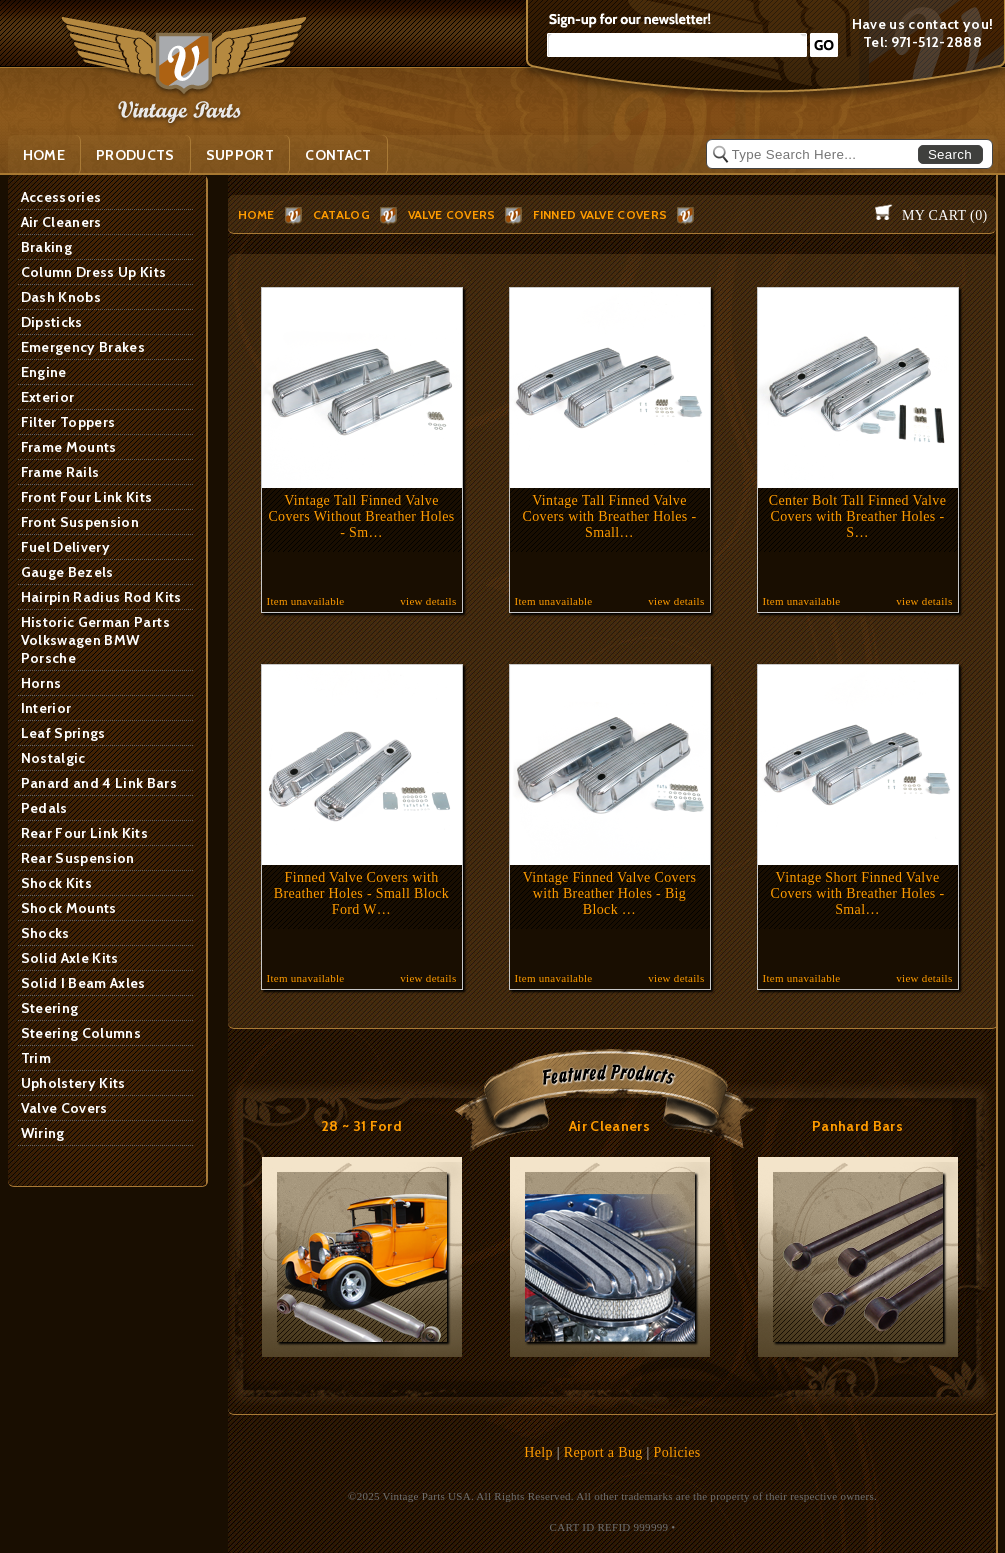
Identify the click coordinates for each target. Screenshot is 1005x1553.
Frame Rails (60, 472)
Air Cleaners (61, 222)
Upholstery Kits (73, 1083)
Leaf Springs (63, 733)
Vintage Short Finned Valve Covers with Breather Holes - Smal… (858, 893)
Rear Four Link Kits (85, 833)
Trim (36, 1058)
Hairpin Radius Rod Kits (101, 597)
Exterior (48, 397)
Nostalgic (53, 758)
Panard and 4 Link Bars (99, 783)
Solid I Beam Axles (83, 983)
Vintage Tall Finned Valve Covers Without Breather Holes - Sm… (361, 516)
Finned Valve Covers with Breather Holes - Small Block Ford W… (361, 893)
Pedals (44, 808)
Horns (41, 683)
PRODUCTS (135, 155)
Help (538, 1452)
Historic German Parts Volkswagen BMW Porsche (95, 640)
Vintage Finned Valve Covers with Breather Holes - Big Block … (610, 893)
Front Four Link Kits (87, 497)
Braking (46, 247)
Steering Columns (81, 1033)
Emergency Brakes (83, 347)
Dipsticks (52, 322)
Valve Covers (64, 1108)
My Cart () (944, 215)
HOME (256, 214)
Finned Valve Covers (600, 214)
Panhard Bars (857, 1126)
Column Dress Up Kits (94, 272)
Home (44, 155)
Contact (338, 155)
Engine (44, 372)
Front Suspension (80, 522)
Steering (50, 1008)
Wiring (43, 1133)
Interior (46, 708)
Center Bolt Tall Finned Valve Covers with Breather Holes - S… (857, 516)
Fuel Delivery (66, 547)
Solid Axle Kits (70, 958)
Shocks (45, 933)
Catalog (341, 214)
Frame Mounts (69, 447)
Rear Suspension (78, 858)
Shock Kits (57, 883)
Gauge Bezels (67, 572)
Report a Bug (603, 1452)
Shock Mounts (69, 908)
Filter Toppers (68, 422)
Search (950, 154)
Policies (677, 1452)
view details (428, 601)
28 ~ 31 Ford (361, 1126)
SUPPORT (240, 155)
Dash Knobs (61, 297)
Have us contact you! (923, 24)
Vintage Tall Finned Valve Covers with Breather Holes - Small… (610, 516)
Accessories (61, 197)
